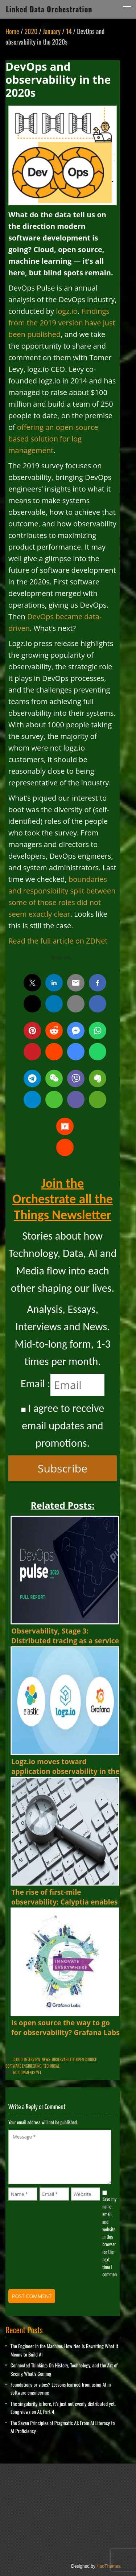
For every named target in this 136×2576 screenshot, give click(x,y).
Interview (32, 2059)
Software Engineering (23, 2066)
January (52, 31)
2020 (30, 31)
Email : (35, 1383)
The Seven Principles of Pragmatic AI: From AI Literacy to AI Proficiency (63, 2427)
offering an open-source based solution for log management (53, 438)
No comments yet (27, 2072)
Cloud (18, 2059)
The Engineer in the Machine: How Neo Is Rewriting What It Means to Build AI (64, 2350)
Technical (51, 2066)
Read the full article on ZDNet (58, 941)
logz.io (67, 311)
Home (12, 31)
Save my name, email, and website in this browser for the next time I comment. (109, 2236)
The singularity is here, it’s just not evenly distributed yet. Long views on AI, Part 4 (63, 2407)
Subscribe (62, 1468)
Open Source (86, 2059)
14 (69, 31)
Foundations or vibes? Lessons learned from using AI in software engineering (61, 2388)
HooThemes (108, 2566)
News (46, 2059)
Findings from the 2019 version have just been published (61, 322)
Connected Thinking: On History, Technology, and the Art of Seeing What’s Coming (64, 2369)
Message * (59, 2157)
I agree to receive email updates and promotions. (62, 1425)
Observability (63, 2059)
